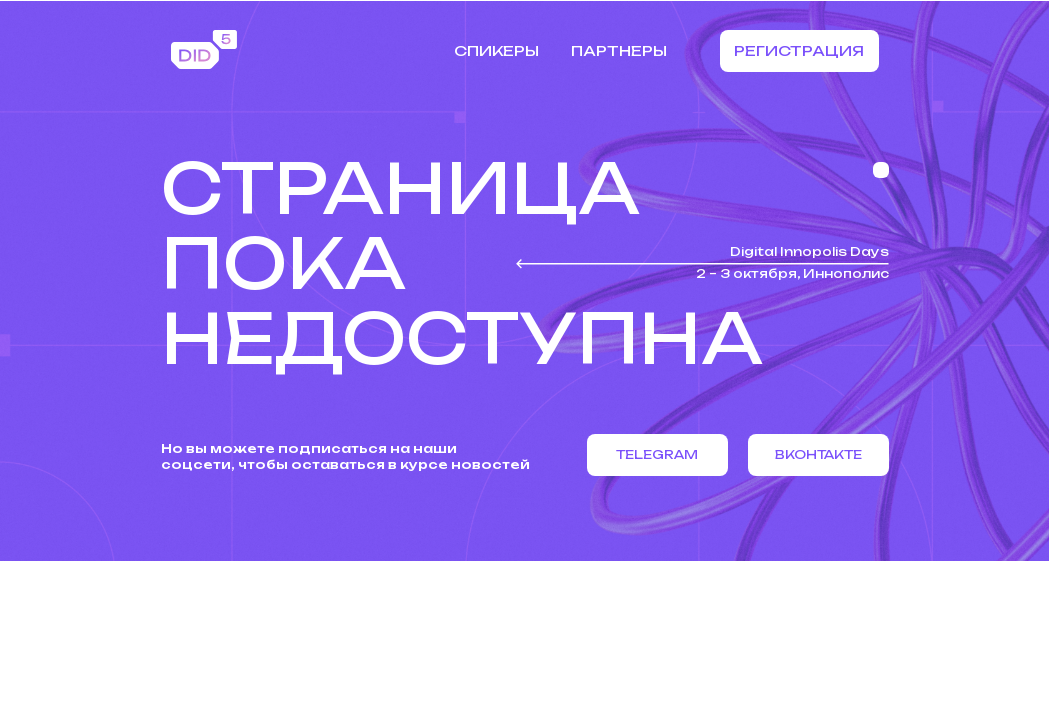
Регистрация (799, 50)
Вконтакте (818, 454)
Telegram (657, 454)
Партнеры (619, 50)
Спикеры (496, 50)
